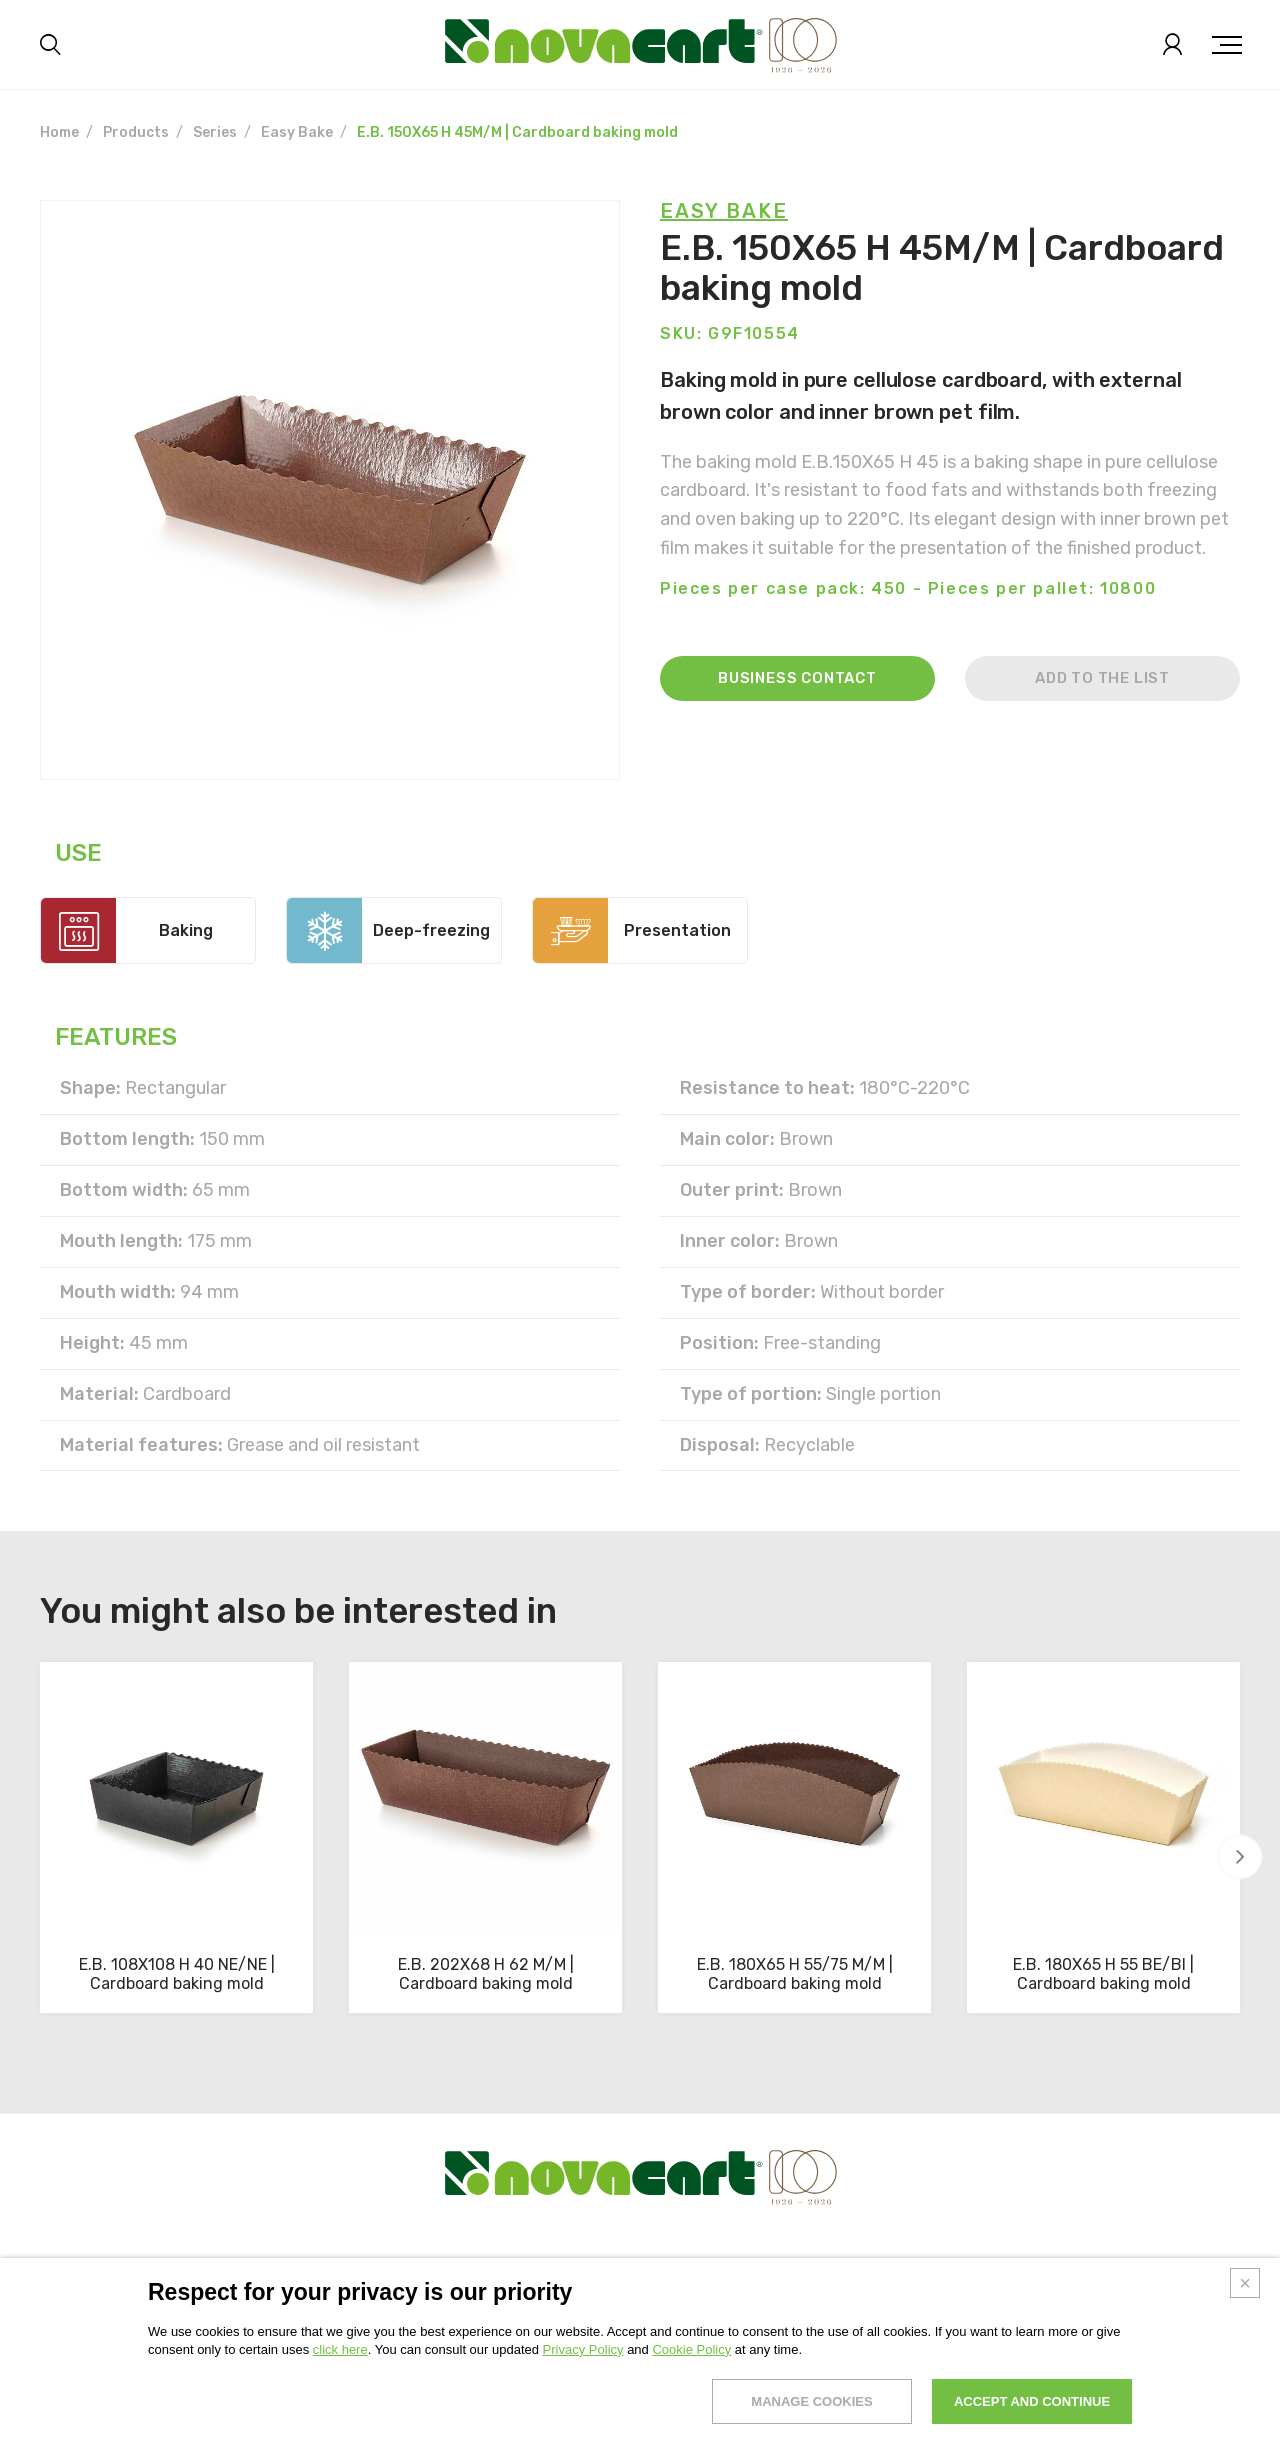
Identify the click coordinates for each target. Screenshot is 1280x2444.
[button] (1240, 1857)
